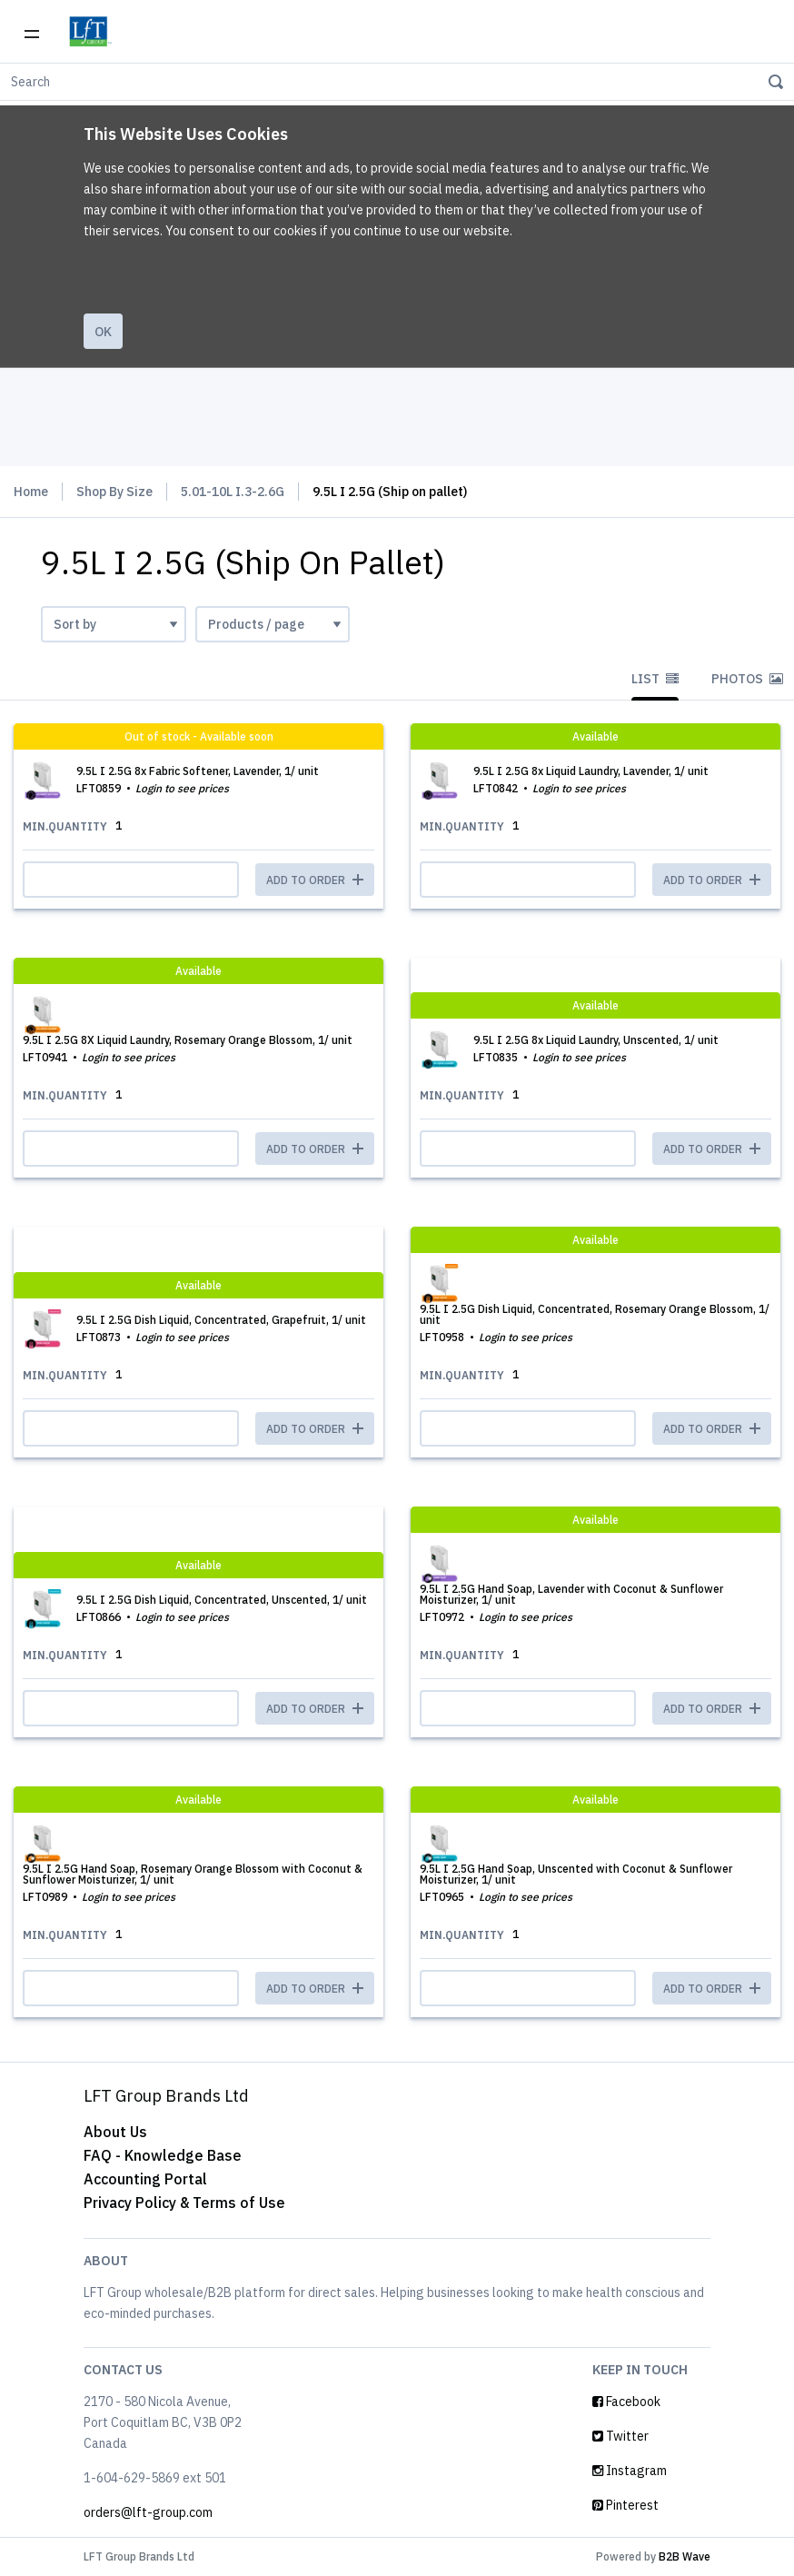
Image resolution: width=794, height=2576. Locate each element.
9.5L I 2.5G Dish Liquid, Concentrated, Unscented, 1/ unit (221, 1599)
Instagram (629, 2470)
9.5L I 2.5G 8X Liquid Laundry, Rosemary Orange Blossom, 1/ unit (187, 1040)
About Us (115, 2132)
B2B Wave (684, 2556)
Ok (103, 331)
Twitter (620, 2436)
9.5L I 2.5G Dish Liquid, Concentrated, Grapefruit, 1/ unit (221, 1320)
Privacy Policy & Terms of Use (184, 2202)
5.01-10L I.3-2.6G (232, 491)
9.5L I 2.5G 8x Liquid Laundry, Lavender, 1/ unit (591, 771)
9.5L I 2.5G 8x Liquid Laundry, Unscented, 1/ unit (596, 1040)
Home (31, 491)
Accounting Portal (145, 2179)
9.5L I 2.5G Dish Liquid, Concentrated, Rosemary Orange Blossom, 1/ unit (594, 1314)
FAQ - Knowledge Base (163, 2155)
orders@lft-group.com (148, 2512)
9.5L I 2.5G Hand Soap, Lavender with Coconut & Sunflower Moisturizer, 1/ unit (571, 1594)
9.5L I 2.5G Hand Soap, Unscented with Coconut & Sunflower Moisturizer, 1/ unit (576, 1874)
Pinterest (625, 2505)
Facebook (626, 2401)
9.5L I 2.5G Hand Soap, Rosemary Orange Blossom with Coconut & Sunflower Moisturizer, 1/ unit (192, 1874)
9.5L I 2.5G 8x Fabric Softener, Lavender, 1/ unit (197, 771)
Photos (747, 679)
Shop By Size (114, 491)
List (655, 679)
